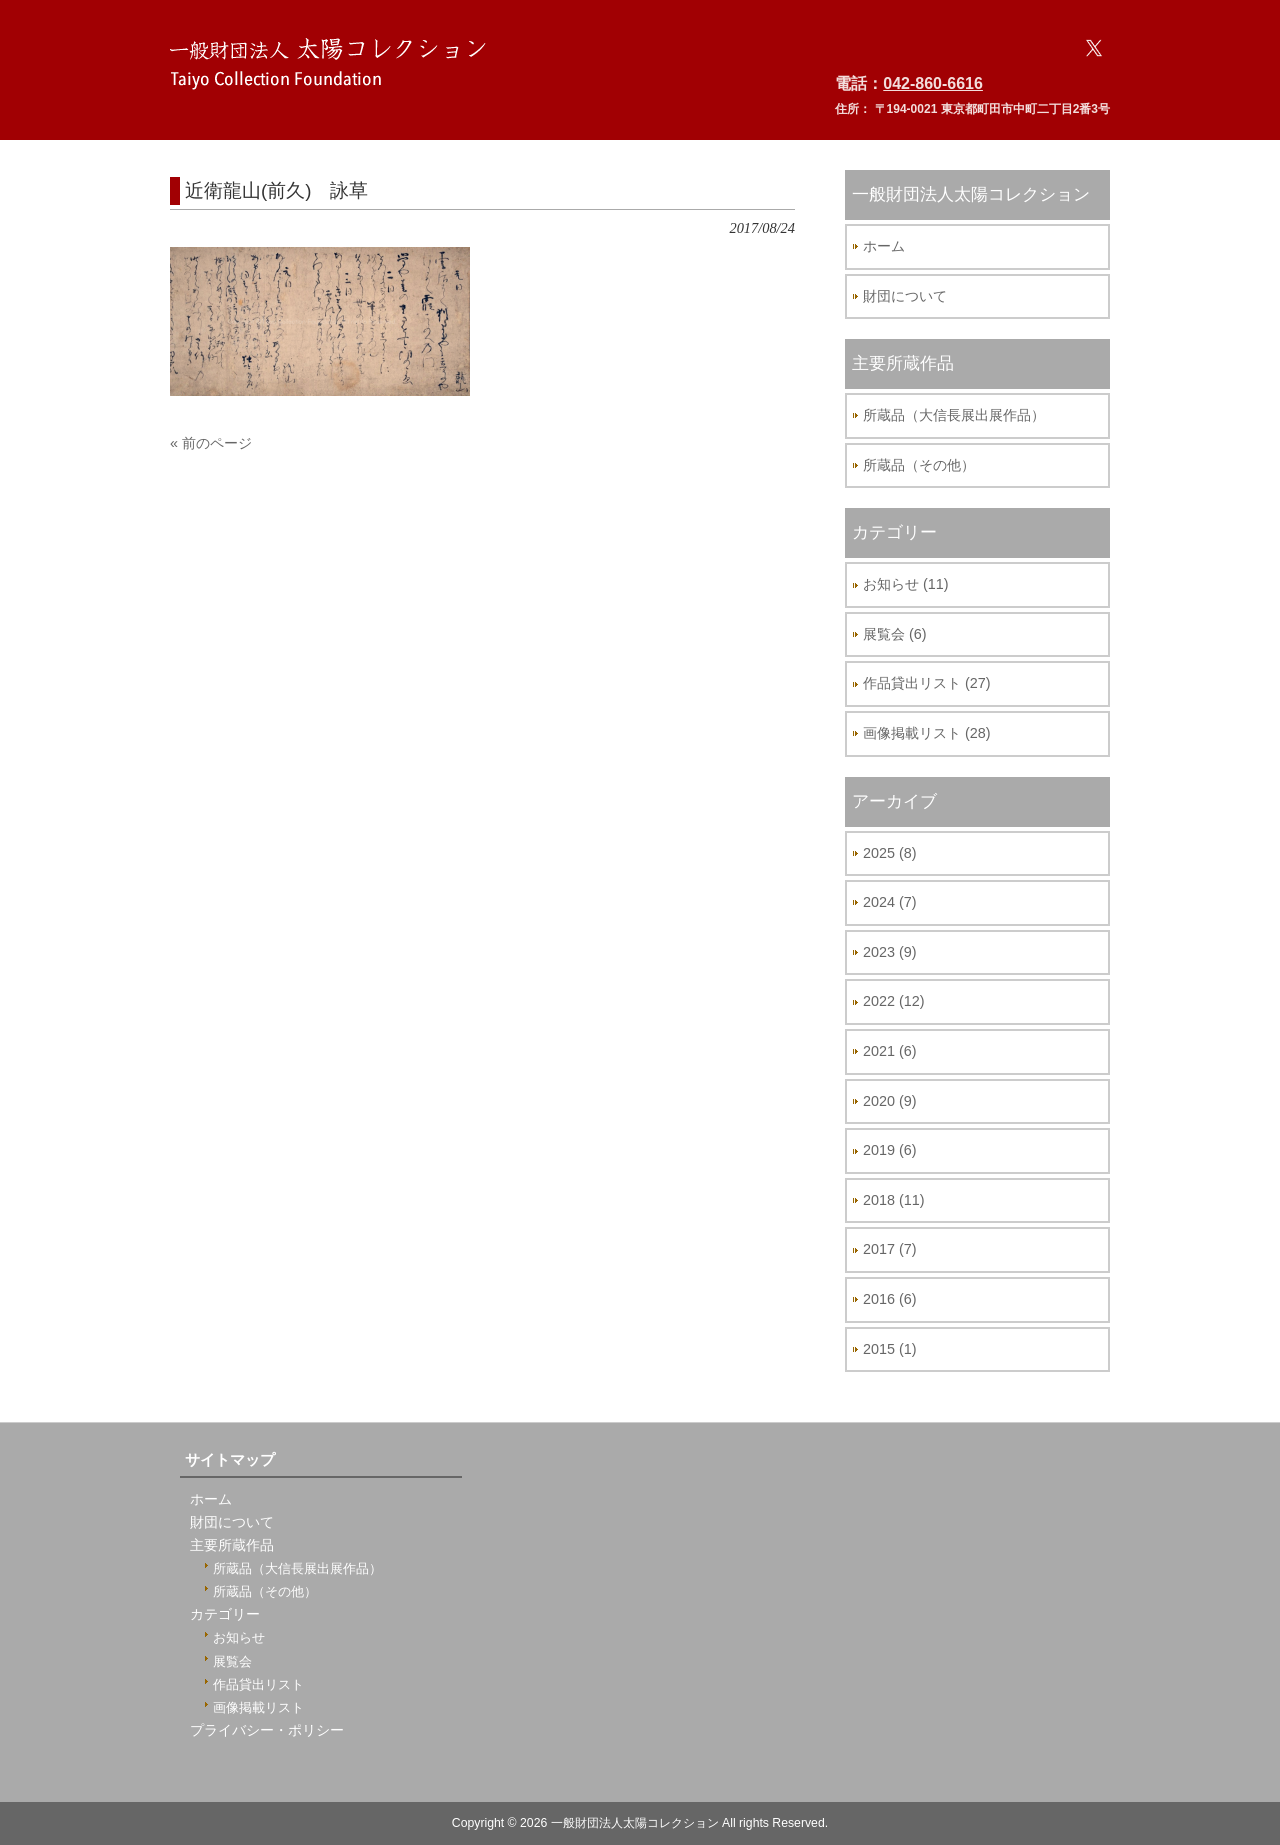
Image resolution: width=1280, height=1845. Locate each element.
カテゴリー (225, 1614)
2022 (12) (894, 1001)
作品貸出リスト (258, 1684)
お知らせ (239, 1637)
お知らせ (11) (906, 584)
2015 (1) (890, 1349)
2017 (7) (890, 1249)
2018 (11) (894, 1200)
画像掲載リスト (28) (927, 733)
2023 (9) (890, 952)
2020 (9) (890, 1101)
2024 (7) (890, 902)
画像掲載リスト (258, 1707)
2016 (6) (890, 1299)
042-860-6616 (933, 83)
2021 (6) (890, 1051)
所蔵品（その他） (919, 465)
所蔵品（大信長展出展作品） (954, 415)
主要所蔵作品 (232, 1545)
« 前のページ (211, 443)
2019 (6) (890, 1150)
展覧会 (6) (895, 634)
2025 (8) (890, 853)
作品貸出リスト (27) (927, 683)
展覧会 (232, 1661)
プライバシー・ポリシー (267, 1730)
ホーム (884, 246)
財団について (905, 296)
